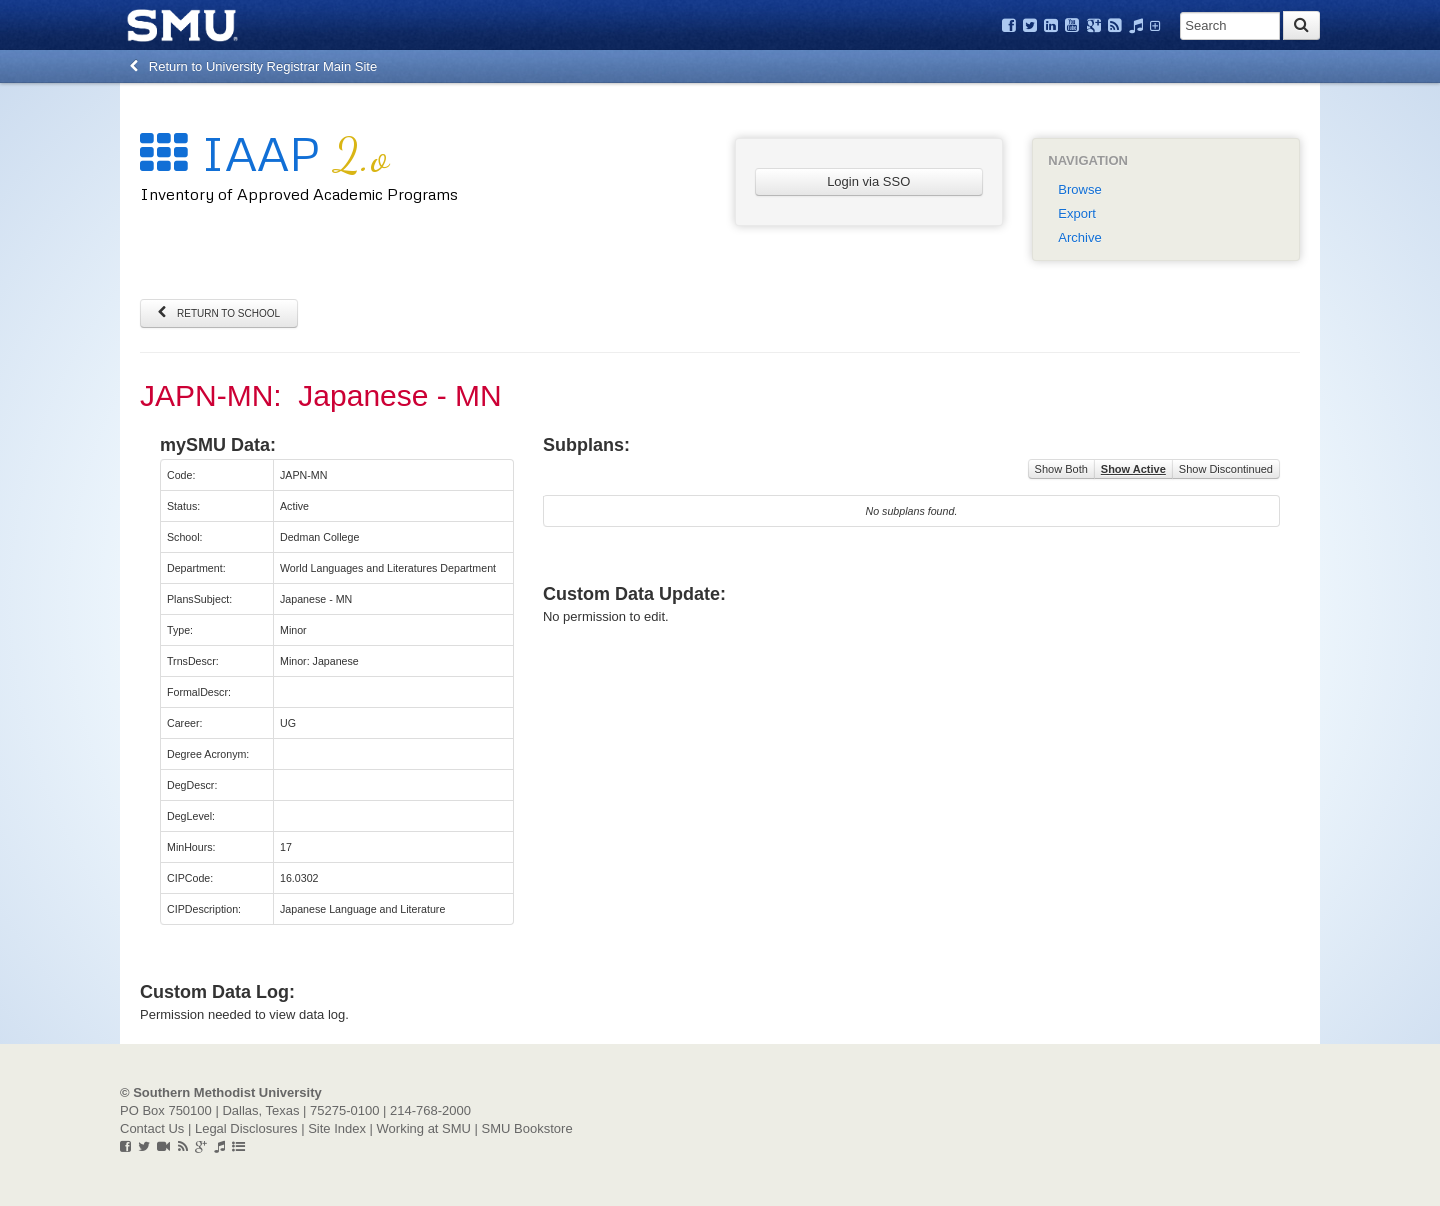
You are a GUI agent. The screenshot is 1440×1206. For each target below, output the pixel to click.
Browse (1079, 189)
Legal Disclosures (246, 1128)
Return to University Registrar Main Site (253, 66)
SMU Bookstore (527, 1128)
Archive (1079, 237)
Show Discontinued (1226, 469)
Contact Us (152, 1128)
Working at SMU (424, 1128)
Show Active (1133, 469)
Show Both (1061, 469)
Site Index (337, 1128)
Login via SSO (868, 181)
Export (1077, 213)
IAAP (264, 152)
